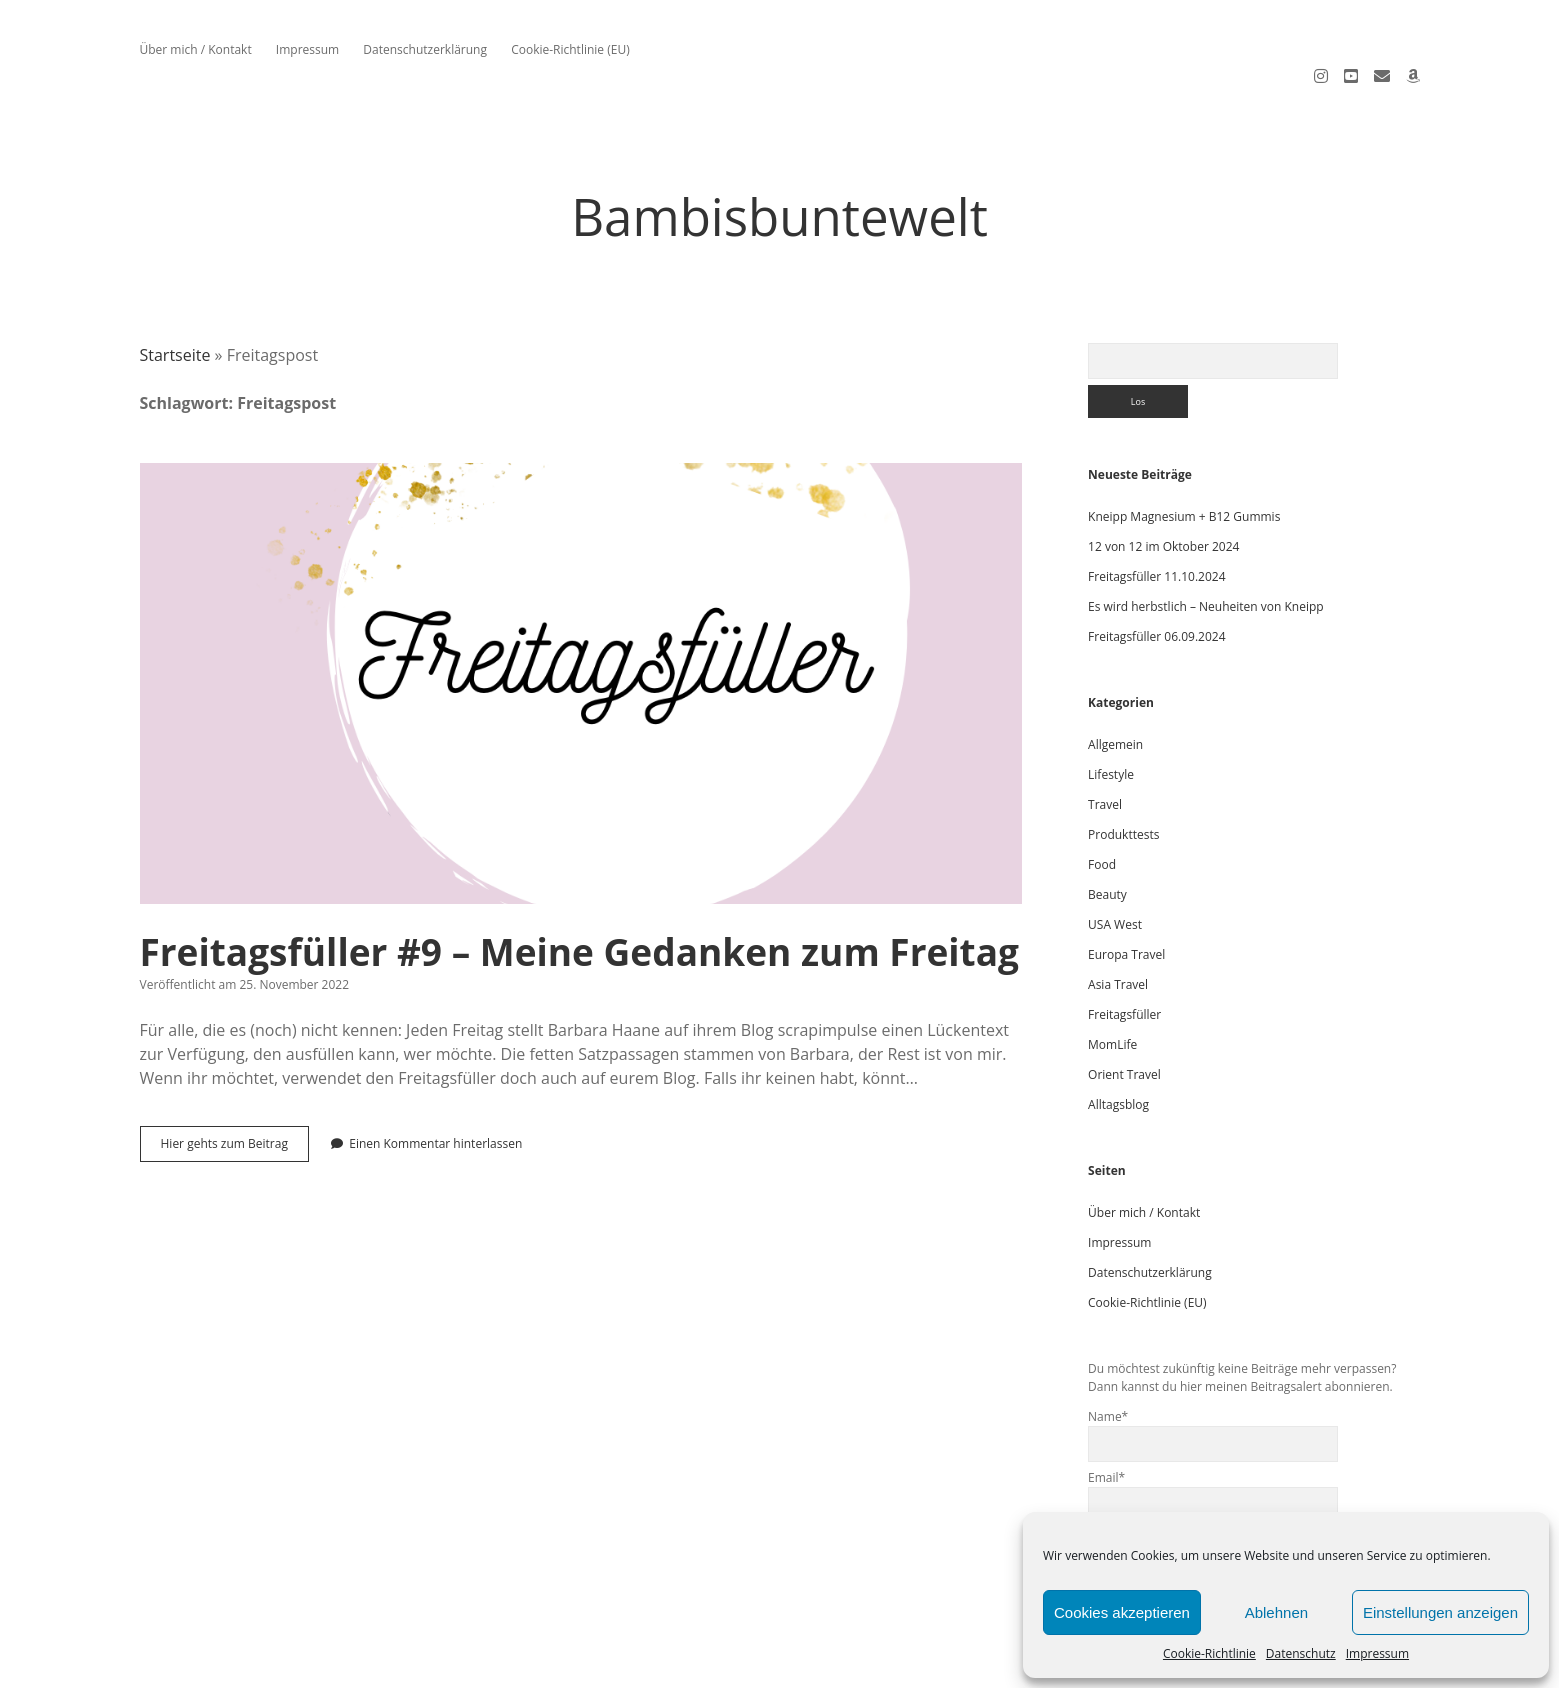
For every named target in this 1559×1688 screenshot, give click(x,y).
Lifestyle (1111, 719)
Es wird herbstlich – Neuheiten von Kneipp (1206, 551)
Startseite (175, 300)
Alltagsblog (1118, 1049)
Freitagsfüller (1124, 959)
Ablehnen (1276, 1612)
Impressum (1377, 1653)
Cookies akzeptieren (1122, 1612)
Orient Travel (1124, 1019)
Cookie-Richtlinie (1209, 1653)
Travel (1105, 749)
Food (1102, 809)
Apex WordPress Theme (720, 1665)
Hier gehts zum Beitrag (235, 1093)
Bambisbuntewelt (779, 161)
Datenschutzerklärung (425, 49)
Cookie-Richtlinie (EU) (570, 49)
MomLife (1112, 989)
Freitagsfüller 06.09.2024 (1156, 581)
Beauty (1107, 839)
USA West (1115, 869)
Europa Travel (1126, 899)
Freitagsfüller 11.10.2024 (1156, 521)
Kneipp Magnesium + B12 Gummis (1184, 461)
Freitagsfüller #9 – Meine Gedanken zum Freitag (581, 628)
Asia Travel (1118, 929)
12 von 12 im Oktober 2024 (1163, 491)
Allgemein (1115, 689)
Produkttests (1123, 779)
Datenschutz (1301, 1653)
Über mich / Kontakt (196, 49)
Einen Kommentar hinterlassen (435, 1088)
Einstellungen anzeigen (1440, 1612)
